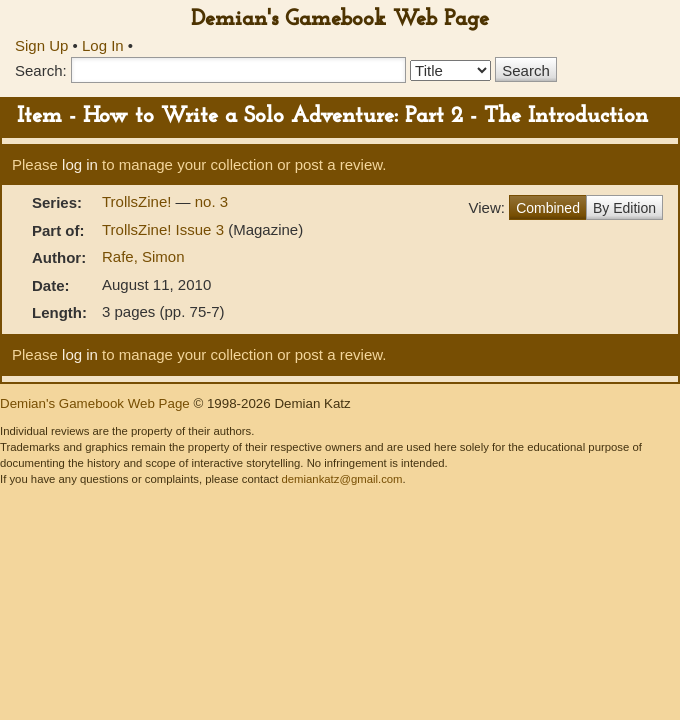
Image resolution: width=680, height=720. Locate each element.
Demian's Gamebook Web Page (340, 19)
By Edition (624, 208)
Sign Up (41, 45)
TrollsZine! (139, 201)
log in (80, 164)
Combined (548, 208)
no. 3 (211, 201)
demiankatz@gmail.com (341, 479)
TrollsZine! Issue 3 (165, 229)
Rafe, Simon (143, 256)
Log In (103, 45)
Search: (41, 70)
